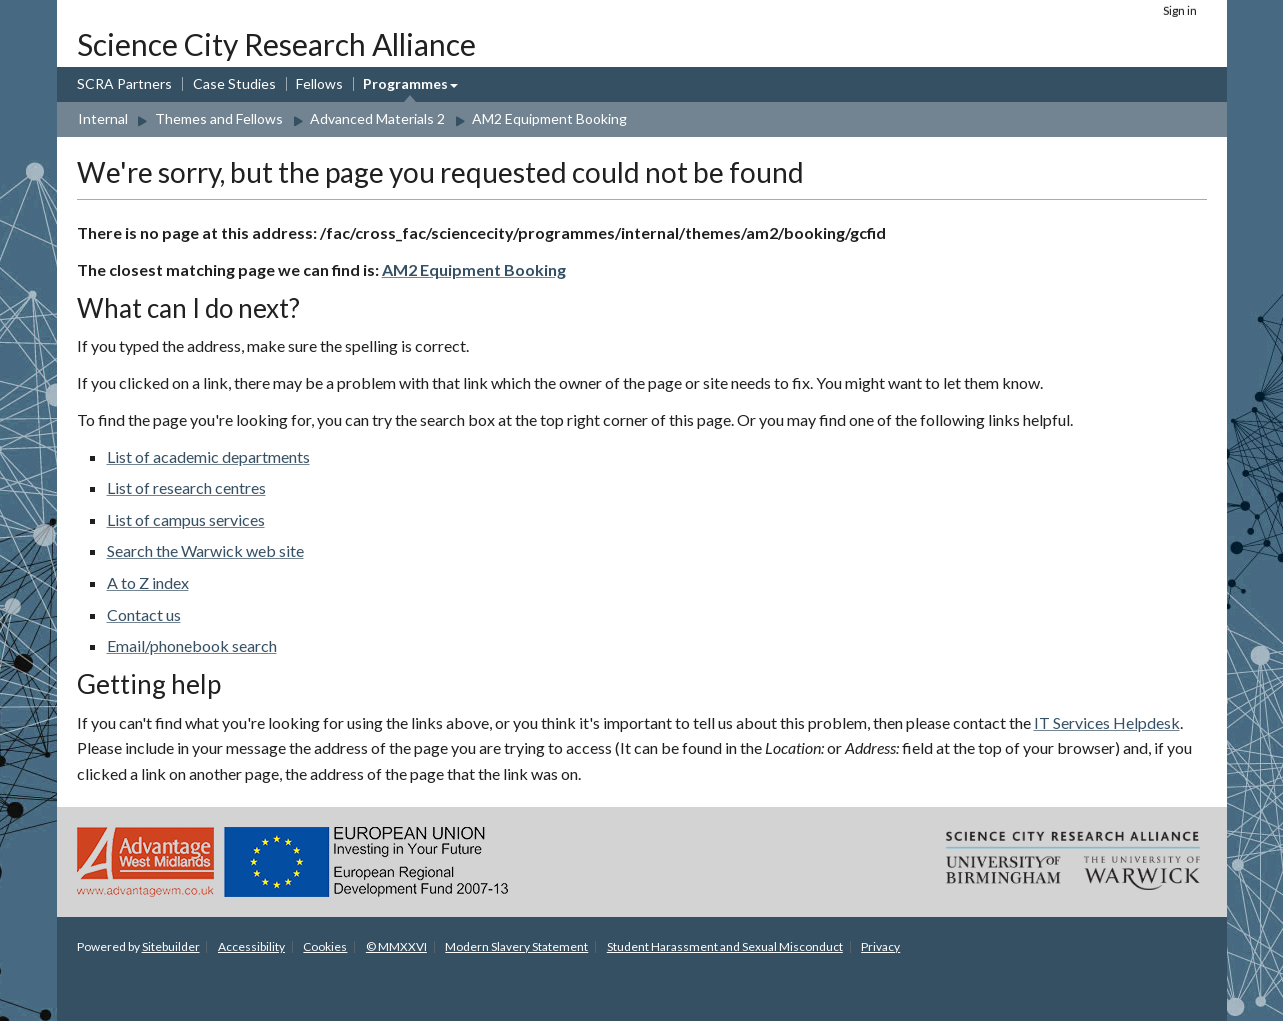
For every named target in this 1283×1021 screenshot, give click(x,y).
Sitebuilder (171, 946)
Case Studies (234, 83)
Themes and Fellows (219, 118)
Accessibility (251, 946)
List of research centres (186, 487)
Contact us (144, 614)
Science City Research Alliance (276, 44)
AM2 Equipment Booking (549, 118)
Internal (103, 118)
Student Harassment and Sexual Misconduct (725, 946)
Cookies (325, 946)
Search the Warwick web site (205, 550)
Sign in (1180, 10)
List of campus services (186, 519)
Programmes (405, 83)
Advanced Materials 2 (377, 118)
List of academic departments (208, 456)
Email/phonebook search (192, 645)
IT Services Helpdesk (1107, 722)
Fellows (319, 83)
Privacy (880, 946)
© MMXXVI (396, 946)
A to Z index (148, 582)
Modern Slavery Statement (516, 946)
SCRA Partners (124, 83)
